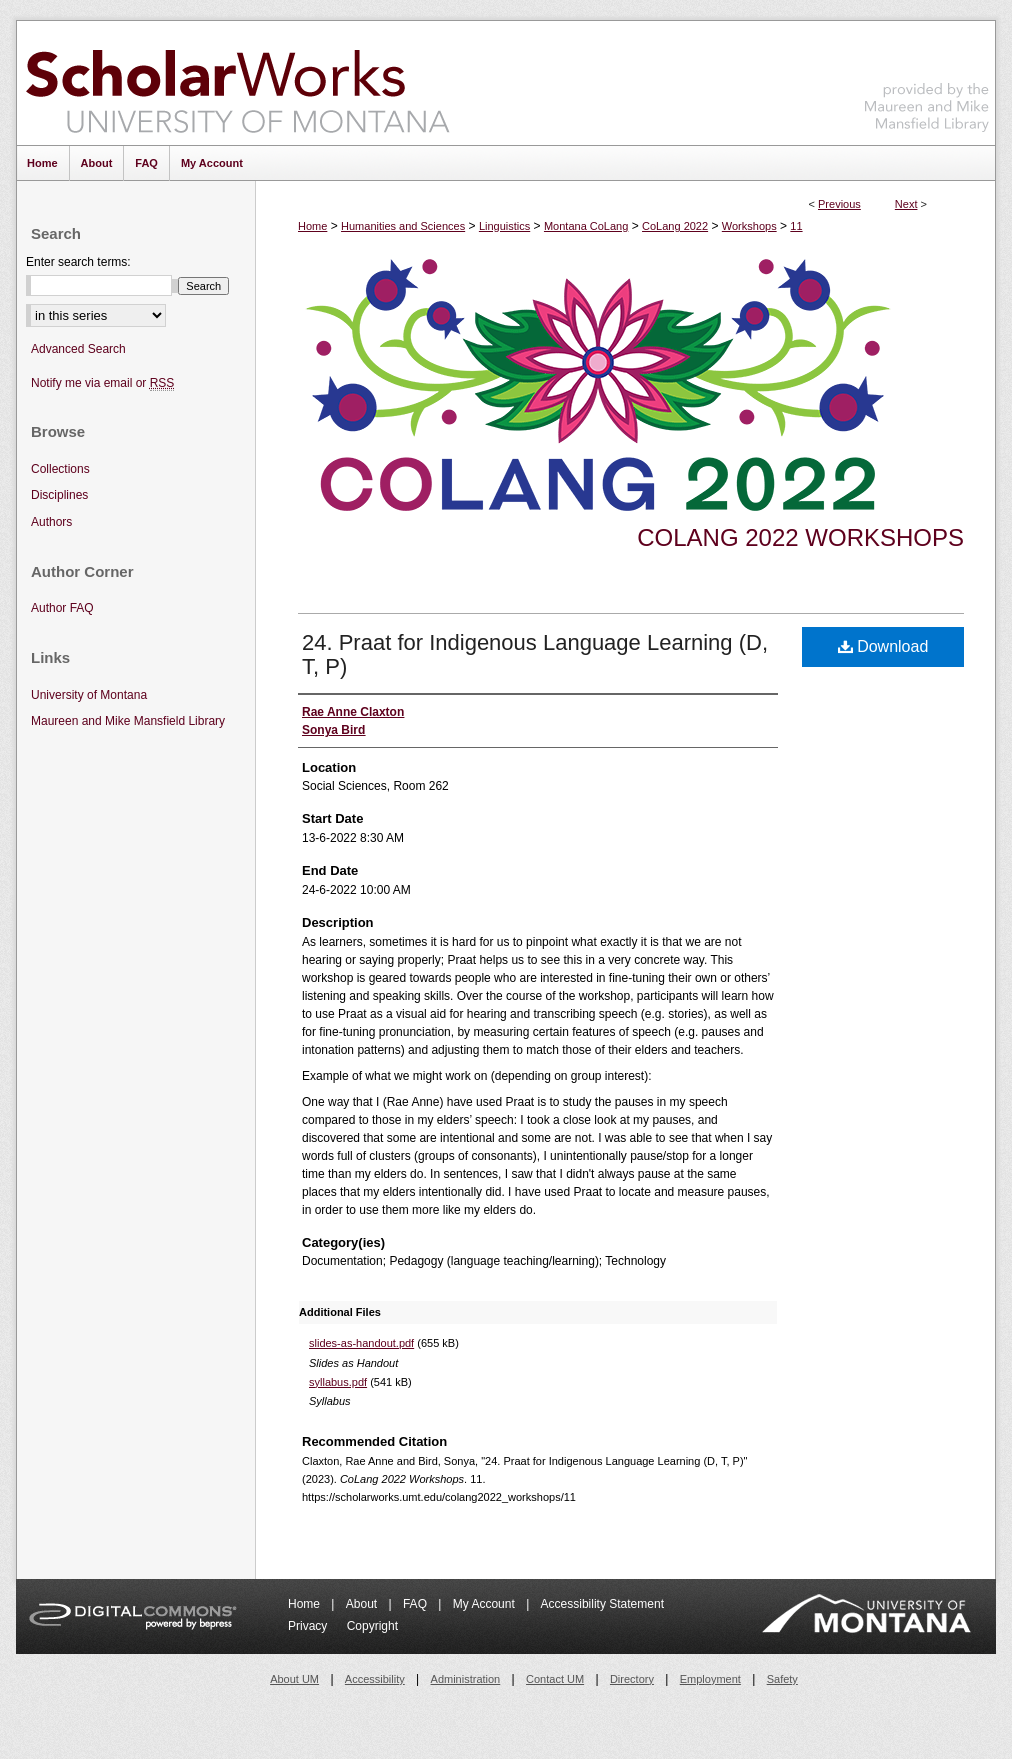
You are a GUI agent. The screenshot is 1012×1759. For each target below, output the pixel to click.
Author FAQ (62, 608)
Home (312, 226)
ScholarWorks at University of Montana (237, 83)
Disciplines (59, 495)
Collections (60, 469)
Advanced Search (78, 349)
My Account (485, 1604)
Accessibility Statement (602, 1604)
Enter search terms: (78, 262)
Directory (632, 1679)
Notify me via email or (102, 383)
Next (906, 204)
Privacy (309, 1626)
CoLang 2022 (675, 226)
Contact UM (555, 1679)
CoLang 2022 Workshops (800, 537)
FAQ (416, 1604)
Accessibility (375, 1679)
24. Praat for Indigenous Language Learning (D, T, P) (535, 654)
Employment (710, 1679)
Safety (782, 1679)
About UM (294, 1679)
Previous (839, 204)
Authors (51, 522)
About (363, 1604)
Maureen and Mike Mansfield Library (927, 79)
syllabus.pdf (338, 1382)
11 (796, 226)
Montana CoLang (586, 226)
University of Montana (89, 695)
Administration (466, 1679)
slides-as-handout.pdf (361, 1343)
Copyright (372, 1626)
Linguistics (504, 226)
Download (883, 646)
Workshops (749, 226)
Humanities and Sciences (403, 226)
